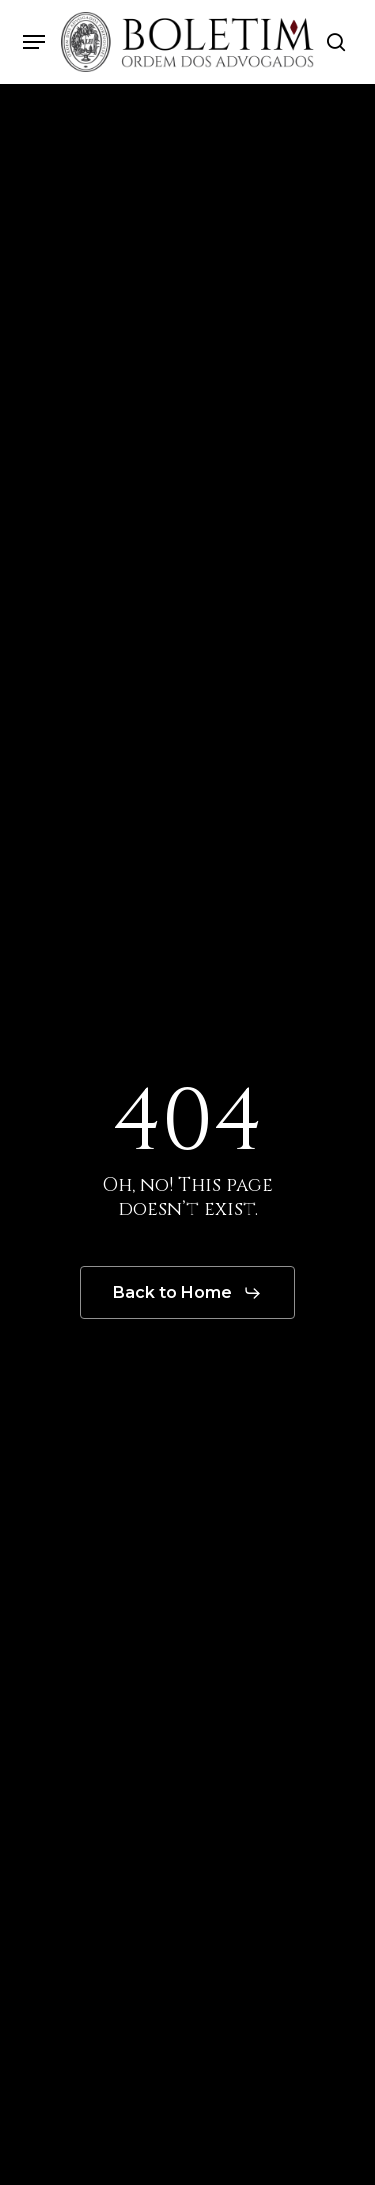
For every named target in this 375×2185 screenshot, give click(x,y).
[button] (34, 42)
